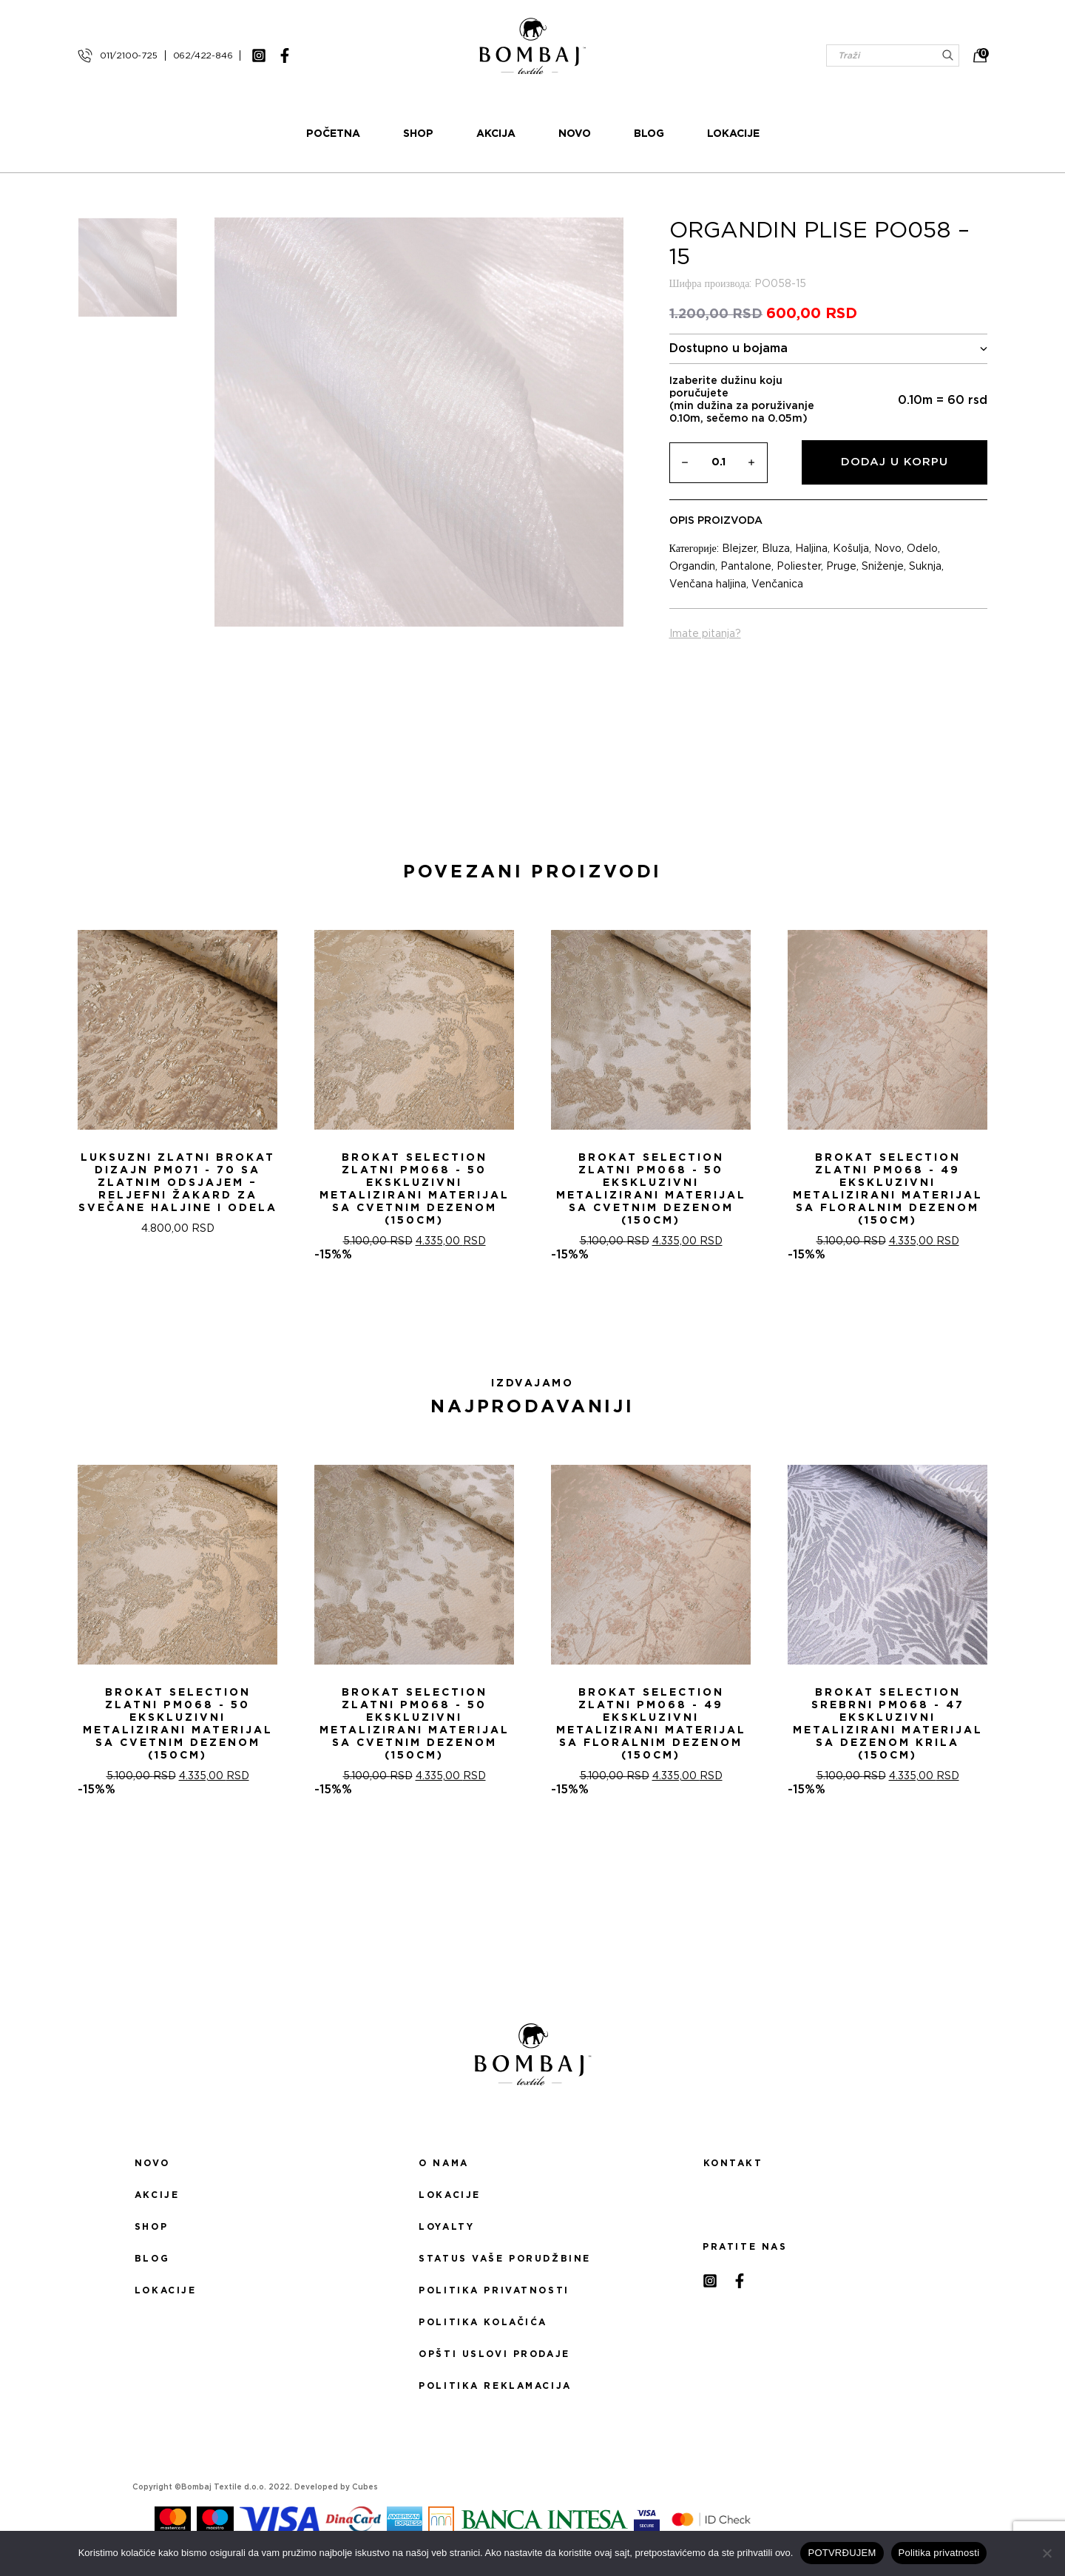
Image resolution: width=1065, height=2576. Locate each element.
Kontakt (733, 2163)
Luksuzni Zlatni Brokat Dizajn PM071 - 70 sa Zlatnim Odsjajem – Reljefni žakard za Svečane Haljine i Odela (177, 1183)
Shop (418, 134)
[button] (523, 1314)
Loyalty (446, 2226)
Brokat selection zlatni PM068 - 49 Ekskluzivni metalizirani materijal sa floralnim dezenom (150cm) (888, 1189)
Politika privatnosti (494, 2290)
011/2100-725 (129, 55)
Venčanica (777, 584)
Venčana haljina (707, 584)
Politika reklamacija (495, 2385)
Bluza (776, 549)
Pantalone (745, 567)
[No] (1046, 2553)
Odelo (922, 549)
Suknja (925, 567)
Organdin (692, 567)
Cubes (365, 2487)
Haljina (811, 549)
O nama (443, 2163)
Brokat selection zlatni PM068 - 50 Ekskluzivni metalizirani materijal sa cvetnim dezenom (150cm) (415, 1189)
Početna (333, 134)
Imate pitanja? (705, 634)
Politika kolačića (483, 2322)
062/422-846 (203, 55)
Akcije (157, 2195)
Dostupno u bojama (828, 349)
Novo (574, 134)
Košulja (851, 549)
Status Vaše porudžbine (505, 2258)
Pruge (841, 567)
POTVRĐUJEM (842, 2552)
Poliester (799, 567)
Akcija (495, 134)
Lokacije (733, 134)
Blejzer (739, 549)
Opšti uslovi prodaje (494, 2354)
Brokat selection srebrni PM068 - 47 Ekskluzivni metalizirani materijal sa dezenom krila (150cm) (888, 1724)
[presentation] (17, 1085)
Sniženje (883, 567)
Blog (649, 134)
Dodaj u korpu (894, 462)
